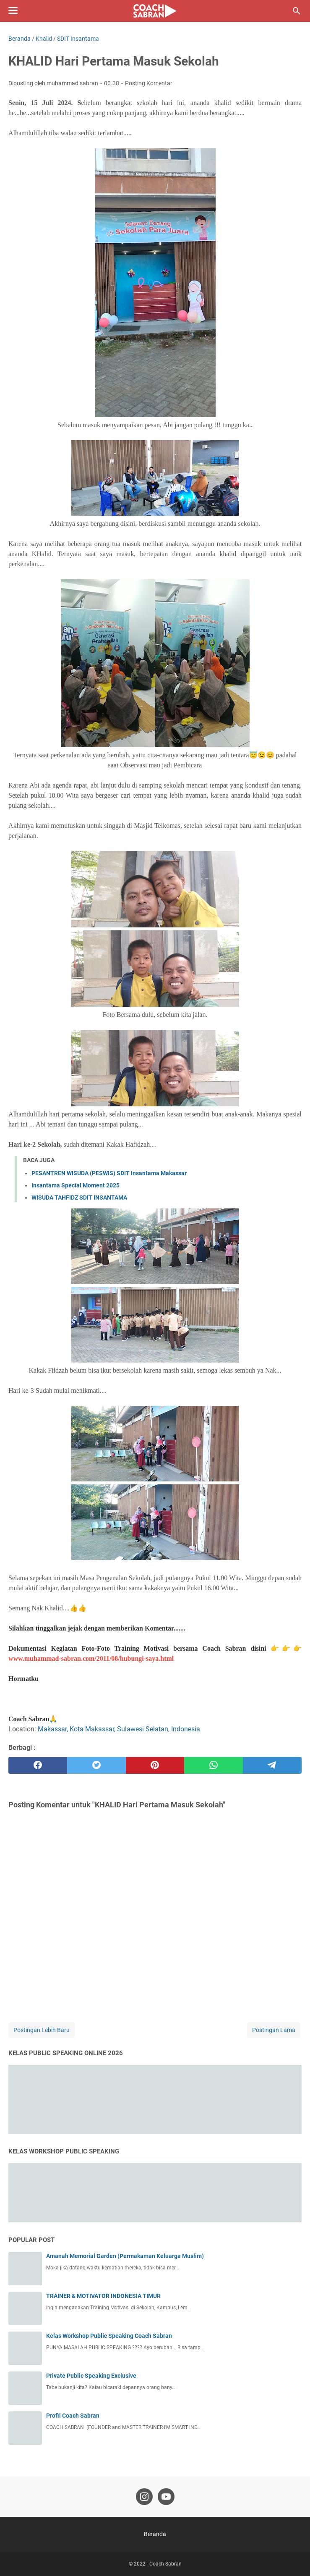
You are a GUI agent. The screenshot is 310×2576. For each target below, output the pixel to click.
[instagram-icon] (144, 2496)
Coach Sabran (165, 2564)
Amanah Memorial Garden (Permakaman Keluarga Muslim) (125, 2256)
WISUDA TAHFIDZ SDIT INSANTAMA (79, 1197)
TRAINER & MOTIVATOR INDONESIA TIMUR (103, 2295)
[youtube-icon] (166, 2496)
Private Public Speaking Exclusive (91, 2375)
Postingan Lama (273, 2030)
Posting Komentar (148, 83)
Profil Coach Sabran (72, 2415)
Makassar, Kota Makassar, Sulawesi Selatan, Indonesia (119, 1729)
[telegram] (272, 1765)
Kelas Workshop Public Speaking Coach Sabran (109, 2335)
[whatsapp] (213, 1765)
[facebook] (37, 1765)
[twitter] (96, 1765)
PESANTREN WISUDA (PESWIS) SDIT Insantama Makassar (109, 1173)
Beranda (155, 2534)
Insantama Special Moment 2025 (75, 1185)
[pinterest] (155, 1765)
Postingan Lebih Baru (41, 2030)
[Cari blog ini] (297, 11)
